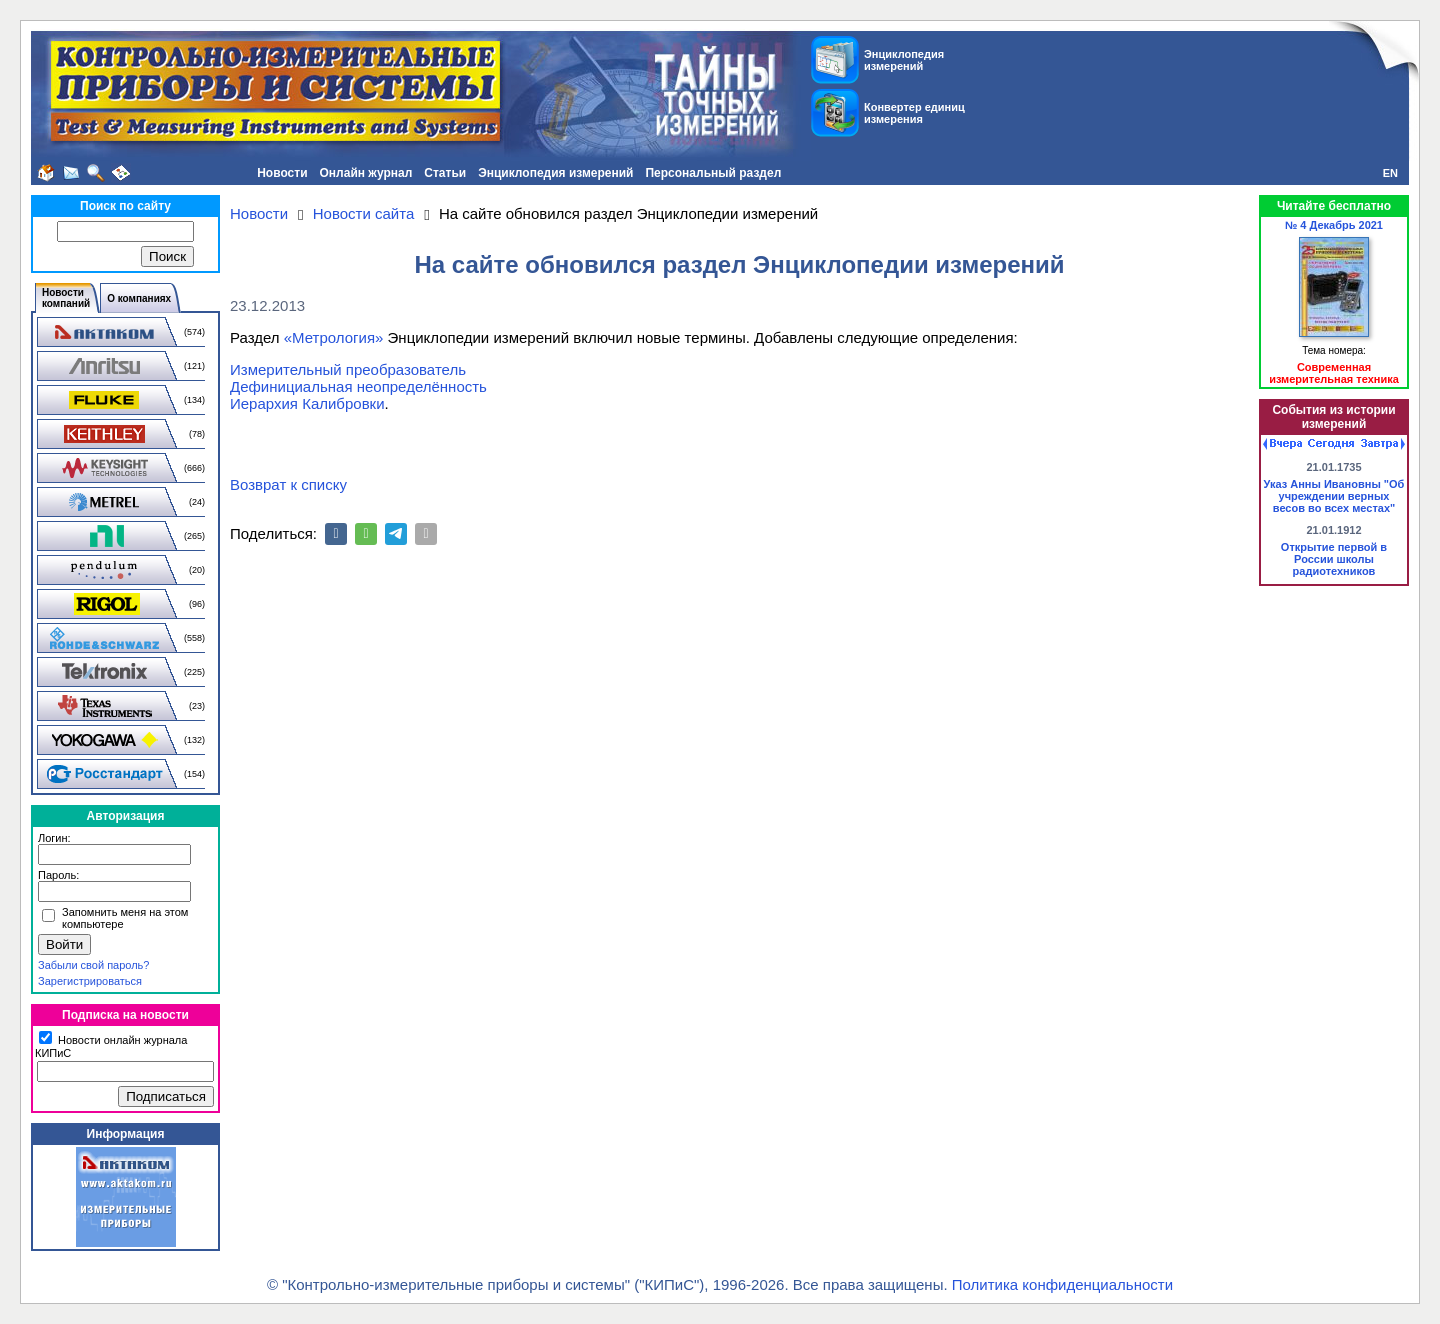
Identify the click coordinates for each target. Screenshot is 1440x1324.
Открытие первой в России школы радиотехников (1334, 559)
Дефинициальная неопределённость (358, 386)
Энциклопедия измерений (555, 173)
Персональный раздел (713, 173)
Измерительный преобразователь (348, 369)
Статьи (445, 173)
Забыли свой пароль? (93, 965)
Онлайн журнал (366, 173)
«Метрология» (334, 337)
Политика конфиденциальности (1062, 1284)
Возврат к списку (288, 484)
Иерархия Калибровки (307, 403)
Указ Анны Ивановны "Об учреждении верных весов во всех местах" (1334, 496)
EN (1390, 173)
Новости (282, 173)
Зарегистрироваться (90, 981)
